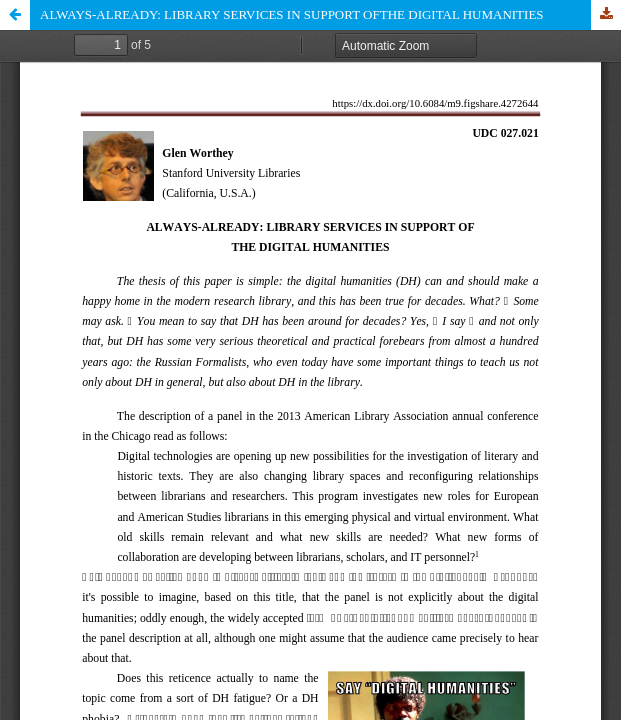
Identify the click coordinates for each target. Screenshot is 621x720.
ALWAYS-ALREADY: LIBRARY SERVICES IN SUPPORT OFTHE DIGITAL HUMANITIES (292, 14)
